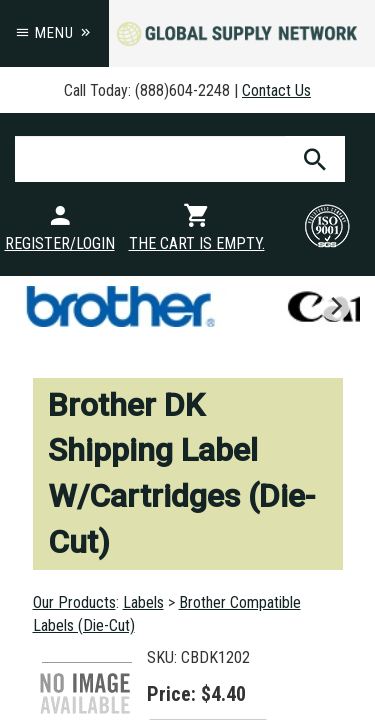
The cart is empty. (197, 243)
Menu (54, 33)
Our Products (74, 602)
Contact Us (276, 90)
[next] (335, 306)
